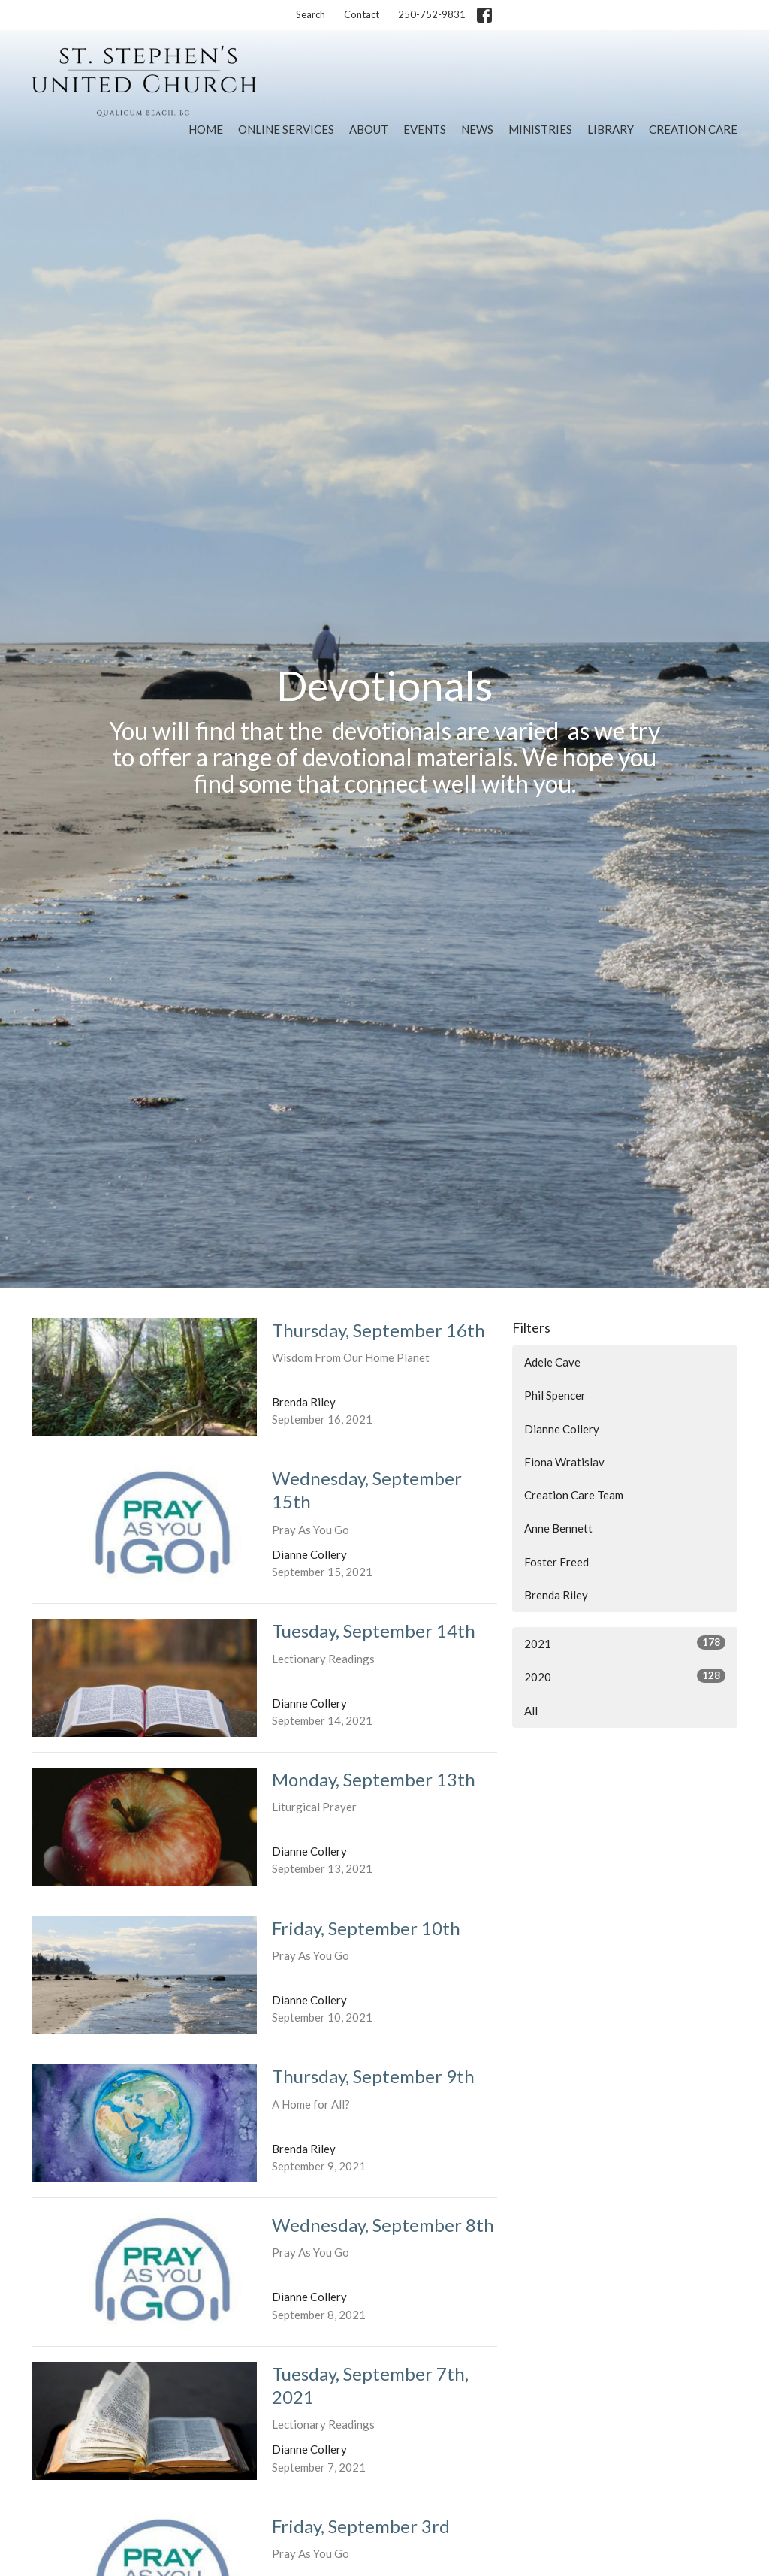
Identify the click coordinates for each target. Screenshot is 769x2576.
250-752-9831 (432, 14)
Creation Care (693, 129)
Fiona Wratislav (564, 1462)
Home (205, 129)
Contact (361, 14)
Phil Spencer (555, 1395)
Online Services (286, 129)
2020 (624, 1676)
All (531, 1710)
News (477, 129)
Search (310, 14)
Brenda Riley (556, 1595)
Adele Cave (552, 1362)
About (368, 129)
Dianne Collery (561, 1429)
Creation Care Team (573, 1495)
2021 (624, 1642)
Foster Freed (556, 1562)
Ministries (540, 129)
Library (610, 129)
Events (424, 129)
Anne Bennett (558, 1528)
